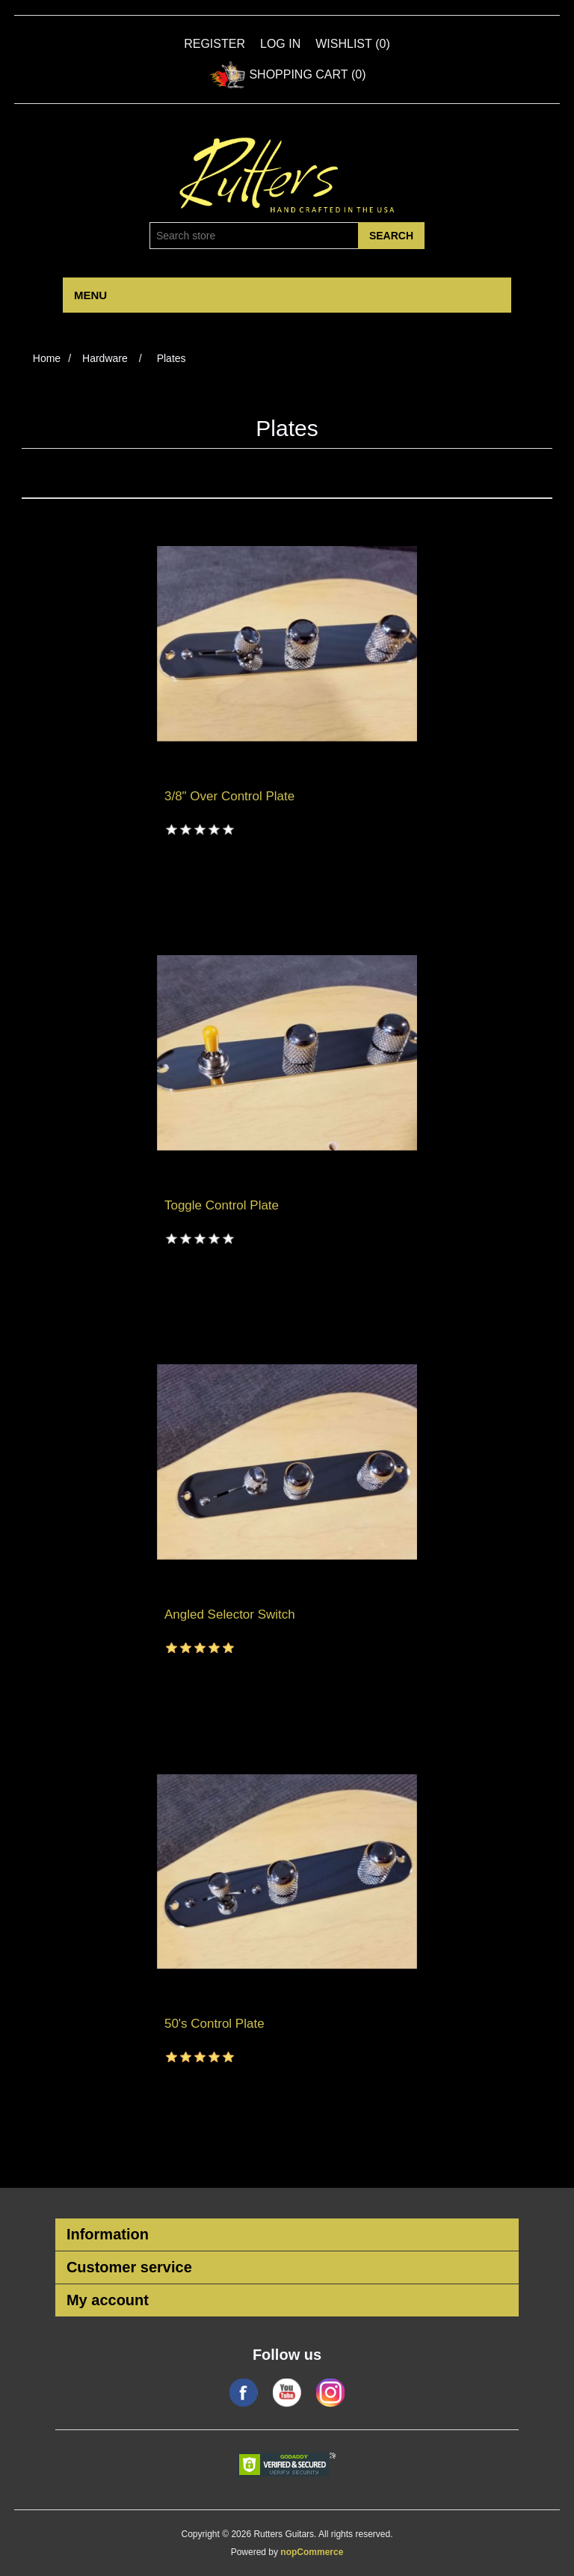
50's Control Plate (214, 2024)
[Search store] (254, 235)
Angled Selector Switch (229, 1614)
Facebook (243, 2393)
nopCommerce (311, 2552)
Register (214, 43)
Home (47, 358)
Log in (280, 43)
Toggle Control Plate (221, 1205)
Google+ (330, 2393)
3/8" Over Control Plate (229, 796)
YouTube (287, 2393)
